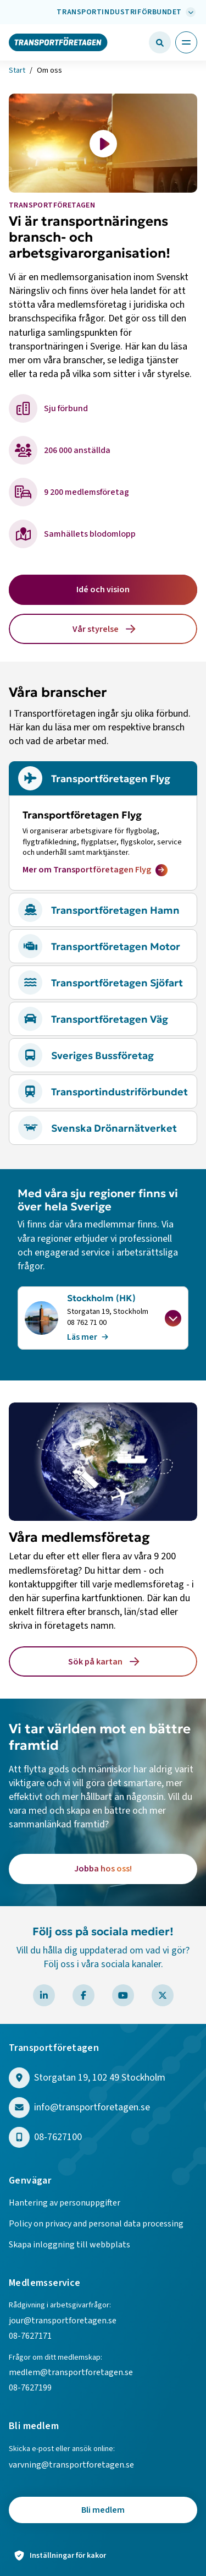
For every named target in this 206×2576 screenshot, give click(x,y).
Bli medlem (103, 2510)
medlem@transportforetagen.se (71, 2372)
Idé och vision (103, 590)
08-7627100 (58, 2137)
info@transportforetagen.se (92, 2108)
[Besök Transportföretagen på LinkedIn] (44, 1995)
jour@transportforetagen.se (62, 2320)
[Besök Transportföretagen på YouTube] (123, 1995)
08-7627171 (30, 2336)
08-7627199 (31, 2387)
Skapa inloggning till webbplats (69, 2244)
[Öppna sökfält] (160, 42)
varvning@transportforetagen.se (71, 2464)
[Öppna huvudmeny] (186, 42)
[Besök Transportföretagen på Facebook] (83, 1995)
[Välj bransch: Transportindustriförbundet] (124, 12)
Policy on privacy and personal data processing (96, 2223)
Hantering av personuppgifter (64, 2202)
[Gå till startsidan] (58, 42)
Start (17, 70)
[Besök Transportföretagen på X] (163, 1995)
